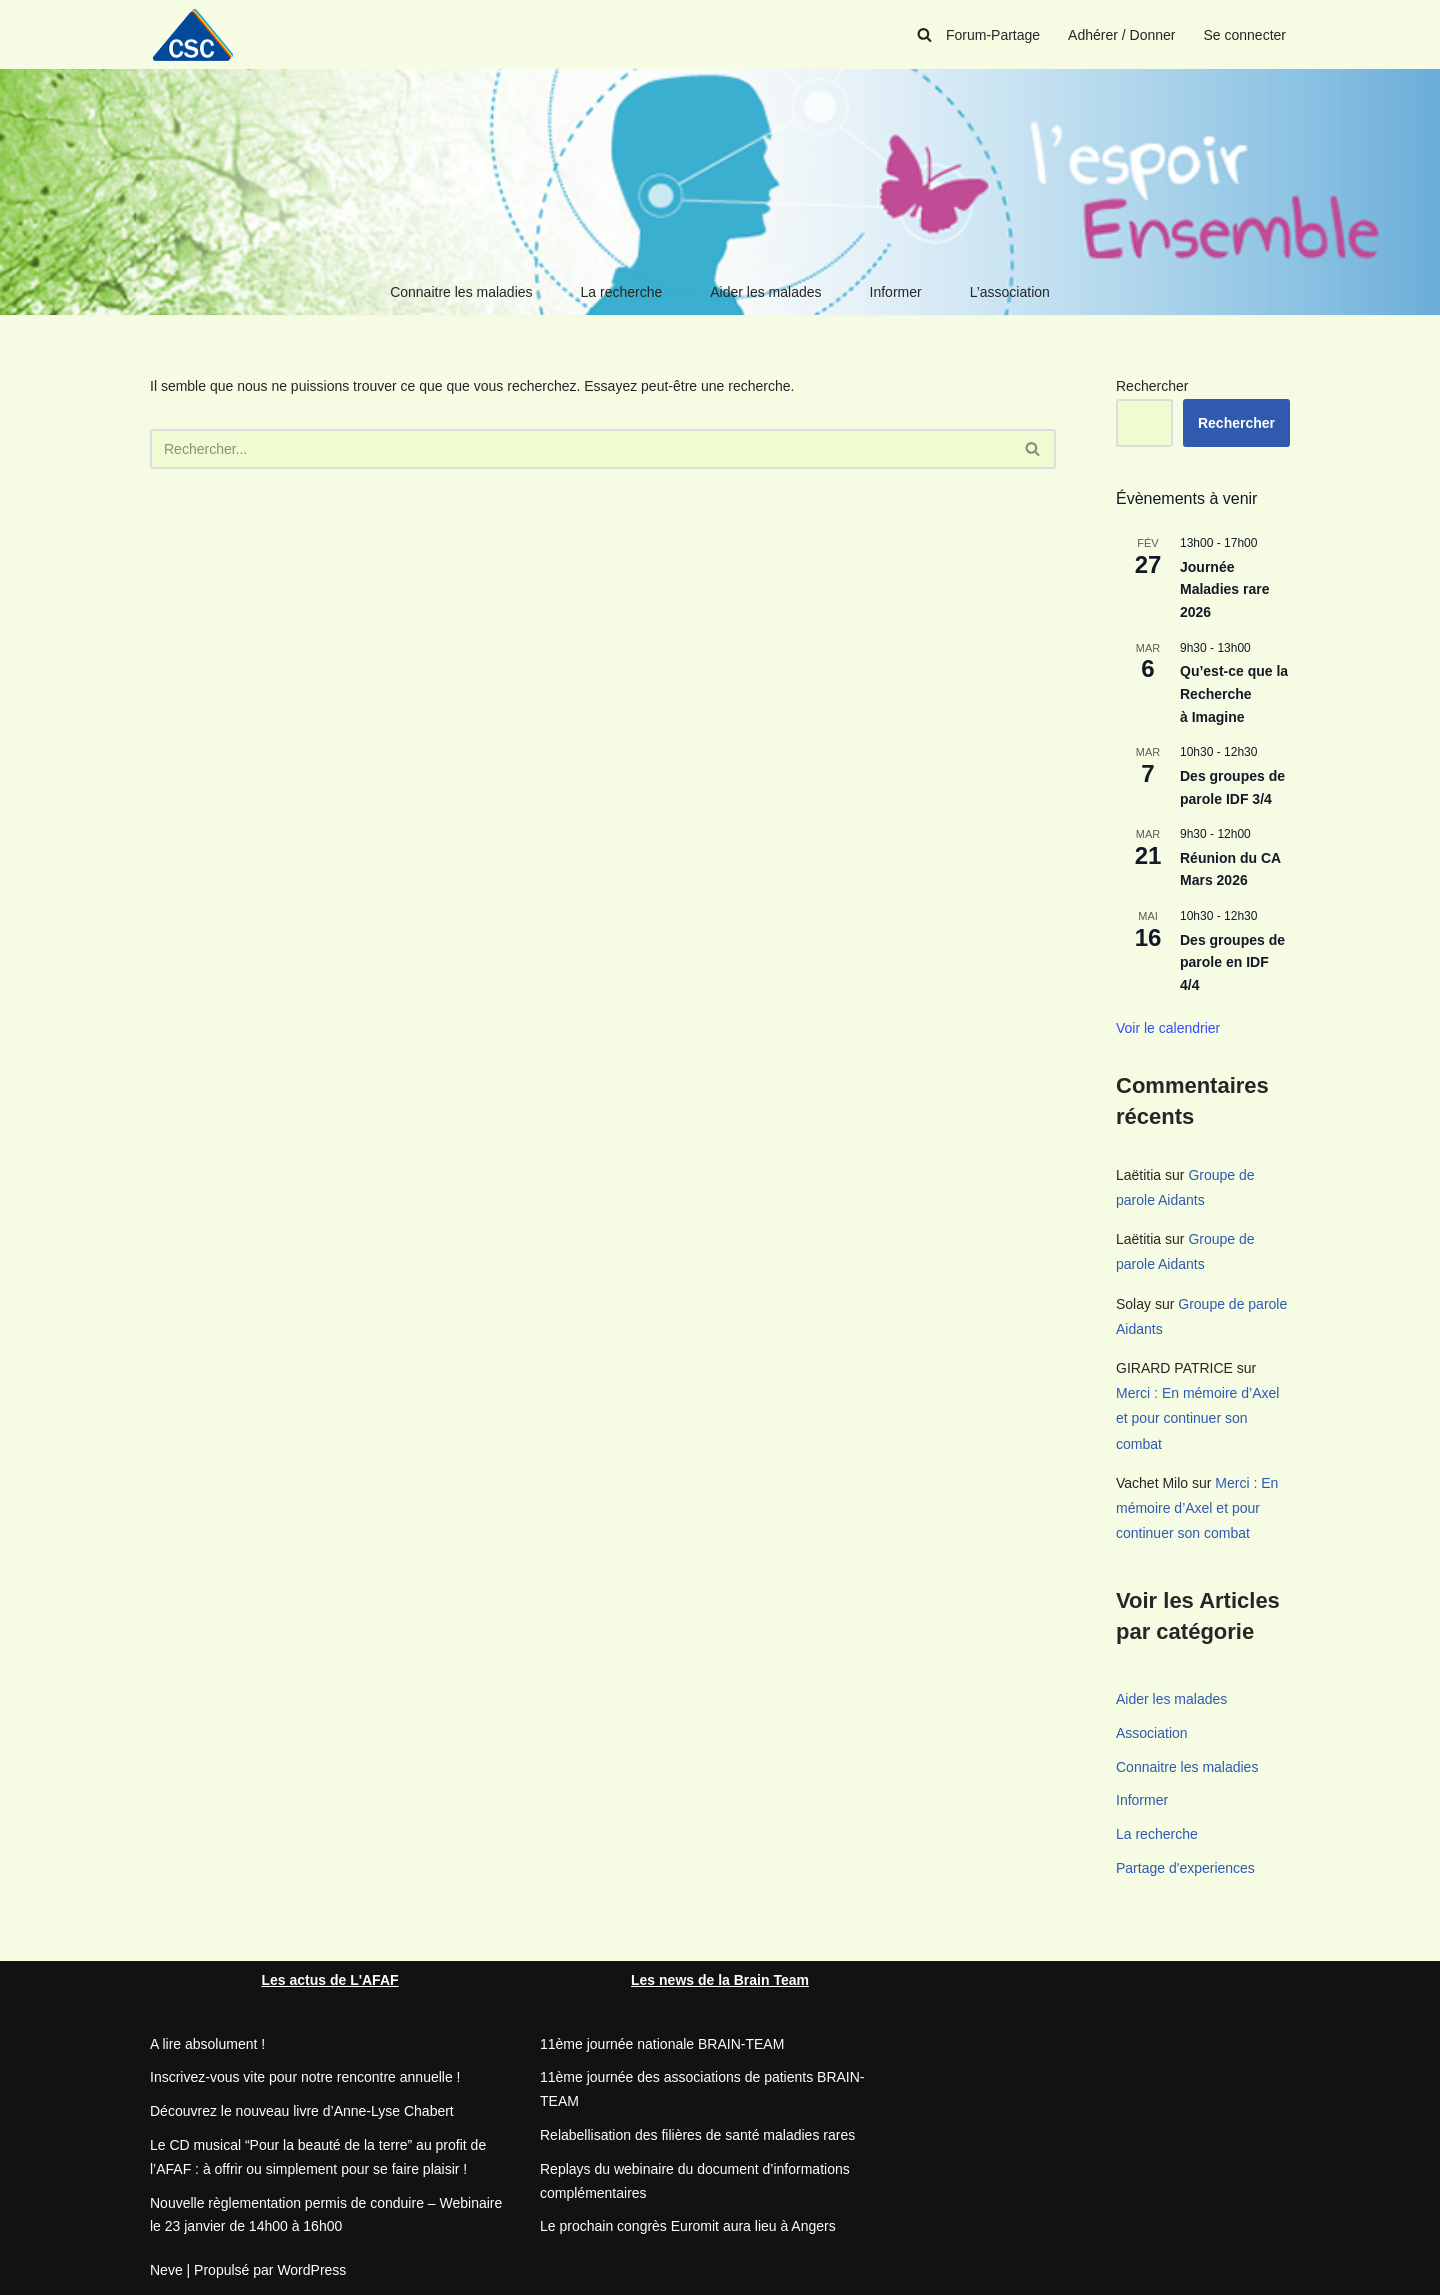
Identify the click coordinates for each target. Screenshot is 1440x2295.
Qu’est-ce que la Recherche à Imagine (1234, 693)
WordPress (311, 2270)
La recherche (622, 292)
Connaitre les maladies (461, 292)
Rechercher (1152, 386)
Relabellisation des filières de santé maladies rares (697, 2135)
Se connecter (1245, 35)
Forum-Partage (993, 35)
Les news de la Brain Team (720, 1980)
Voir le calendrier (1168, 1028)
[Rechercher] (924, 34)
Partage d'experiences (1185, 1868)
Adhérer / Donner (1121, 35)
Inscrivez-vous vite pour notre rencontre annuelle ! (305, 2077)
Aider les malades (765, 292)
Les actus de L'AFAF (329, 1980)
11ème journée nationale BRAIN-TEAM (662, 2044)
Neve (166, 2270)
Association (1152, 1733)
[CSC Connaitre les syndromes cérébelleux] (200, 34)
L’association (1010, 292)
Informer (896, 292)
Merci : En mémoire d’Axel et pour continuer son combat (1197, 1418)
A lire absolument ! (207, 2044)
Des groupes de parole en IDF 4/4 (1232, 962)
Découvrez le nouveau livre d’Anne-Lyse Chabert (302, 2111)
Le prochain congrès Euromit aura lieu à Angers (688, 2226)
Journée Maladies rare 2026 (1225, 589)
